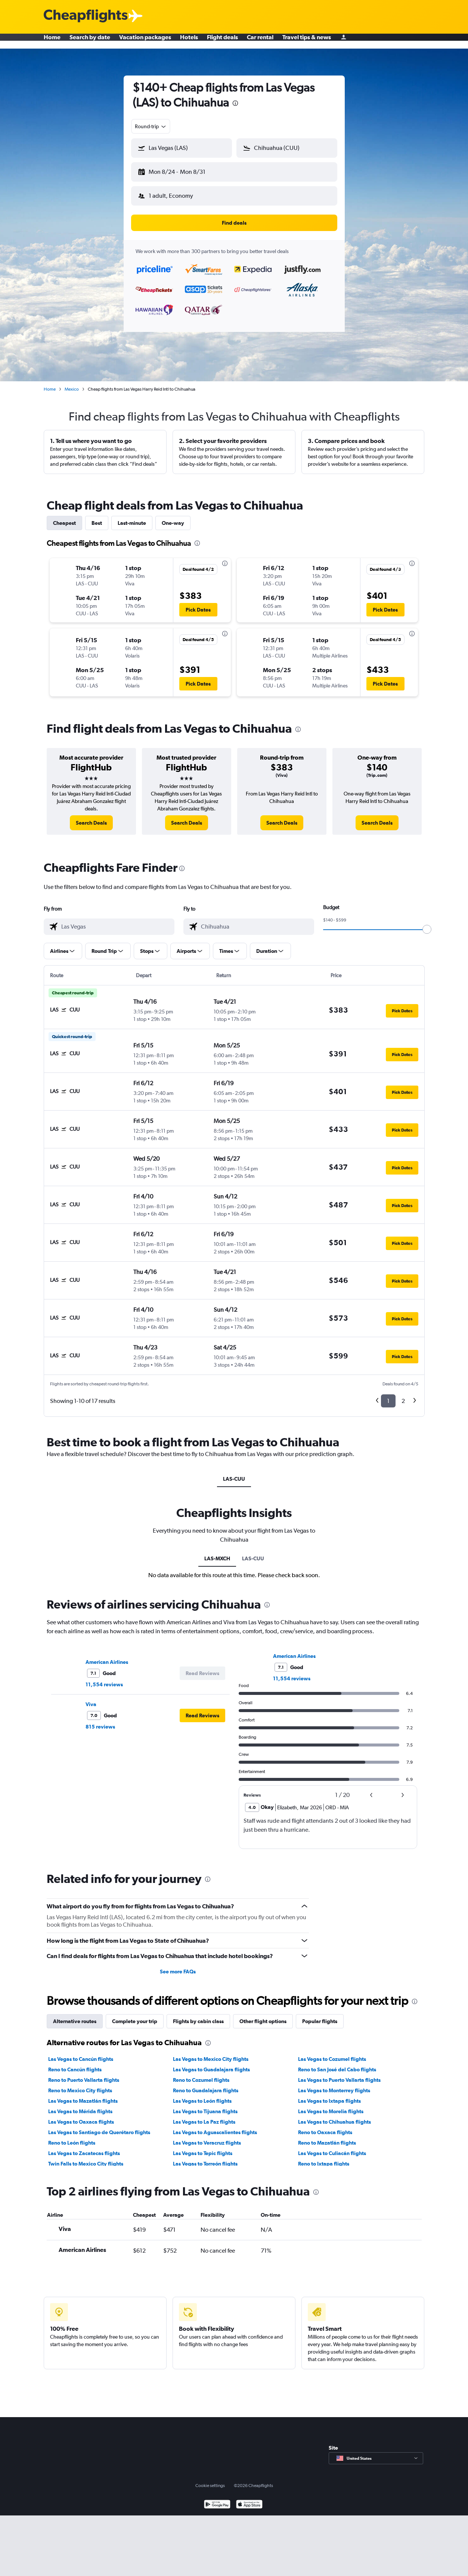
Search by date (89, 41)
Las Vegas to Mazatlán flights (83, 2095)
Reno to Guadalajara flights (205, 2084)
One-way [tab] (173, 517)
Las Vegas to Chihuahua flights (334, 2116)
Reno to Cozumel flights (201, 2074)
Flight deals (222, 41)
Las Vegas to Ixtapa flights (329, 2095)
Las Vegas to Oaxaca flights (81, 2116)
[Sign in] (344, 41)
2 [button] (403, 1394)
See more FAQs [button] (178, 1966)
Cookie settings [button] (210, 2479)
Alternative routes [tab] (74, 2015)
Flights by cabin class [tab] (198, 2015)
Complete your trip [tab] (134, 2015)
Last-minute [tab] (132, 517)
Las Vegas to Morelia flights (330, 2105)
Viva (91, 1698)
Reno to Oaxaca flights (325, 2126)
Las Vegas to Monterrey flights (334, 2084)
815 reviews (100, 1721)
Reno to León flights (71, 2137)
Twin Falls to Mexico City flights (85, 2158)
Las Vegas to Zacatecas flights (84, 2147)
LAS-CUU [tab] (234, 1473)
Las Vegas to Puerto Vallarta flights (339, 2074)
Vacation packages (145, 41)
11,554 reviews (104, 1678)
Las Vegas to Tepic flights (202, 2147)
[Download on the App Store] (249, 2499)
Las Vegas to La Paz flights (204, 2116)
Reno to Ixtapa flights (323, 2158)
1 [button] (388, 1394)
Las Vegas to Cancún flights (80, 2053)
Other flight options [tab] (262, 2015)
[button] (178, 170)
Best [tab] (97, 517)
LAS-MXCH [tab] (217, 1552)
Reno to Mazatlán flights (327, 2137)
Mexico (72, 383)
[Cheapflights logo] (85, 16)
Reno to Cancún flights (75, 2063)
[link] (91, 816)
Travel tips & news (306, 41)
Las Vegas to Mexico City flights (210, 2053)
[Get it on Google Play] (217, 2499)
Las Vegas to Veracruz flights (207, 2137)
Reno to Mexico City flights (80, 2084)
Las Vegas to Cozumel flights (332, 2053)
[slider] (426, 923)
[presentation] (235, 103)
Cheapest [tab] (64, 517)
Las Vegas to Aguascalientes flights (215, 2126)
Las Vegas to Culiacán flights (332, 2147)
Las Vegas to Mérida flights (80, 2105)
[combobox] (151, 126)
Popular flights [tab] (319, 2015)
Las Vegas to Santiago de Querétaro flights (99, 2126)
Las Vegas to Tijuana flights (205, 2105)
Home (52, 41)
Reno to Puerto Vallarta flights (83, 2074)
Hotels (189, 41)
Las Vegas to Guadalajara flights (211, 2063)
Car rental (260, 41)
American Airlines (107, 1656)
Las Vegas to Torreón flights (205, 2158)
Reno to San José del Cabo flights (337, 2063)
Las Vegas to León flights (202, 2095)
